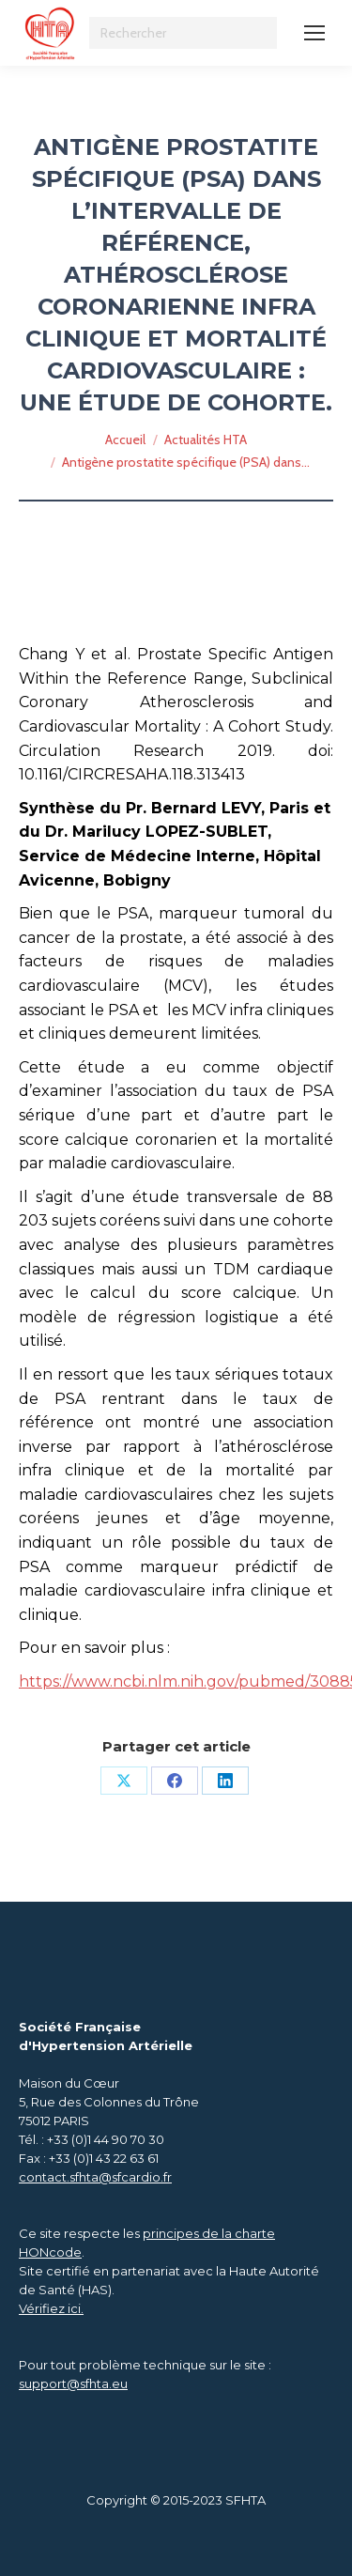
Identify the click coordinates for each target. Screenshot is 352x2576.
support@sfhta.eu (73, 2383)
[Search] (183, 33)
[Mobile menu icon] (314, 33)
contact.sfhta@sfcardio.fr (95, 2176)
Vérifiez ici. (51, 2308)
